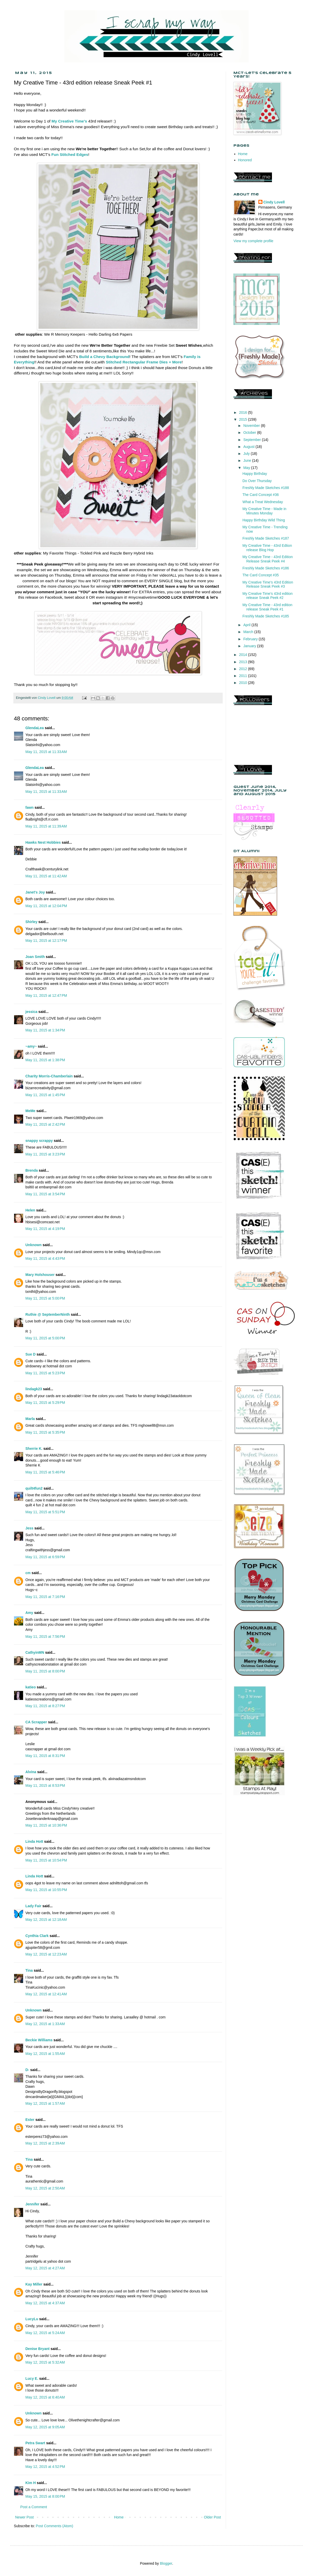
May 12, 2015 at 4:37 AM (45, 2303)
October (250, 432)
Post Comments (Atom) (54, 2526)
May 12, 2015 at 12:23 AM (46, 1954)
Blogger (166, 2563)
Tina (29, 1970)
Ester (29, 2120)
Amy (29, 1613)
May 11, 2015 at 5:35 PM (45, 1432)
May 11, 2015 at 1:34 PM (45, 1030)
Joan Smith (35, 957)
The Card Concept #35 (260, 575)
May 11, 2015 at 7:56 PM (45, 1636)
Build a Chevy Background (104, 356)
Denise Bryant (37, 2349)
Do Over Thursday (257, 481)
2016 (243, 412)
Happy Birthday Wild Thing (263, 520)
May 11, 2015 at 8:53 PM (45, 1785)
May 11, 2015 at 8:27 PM (45, 1706)
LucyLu (31, 2319)
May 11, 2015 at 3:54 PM (45, 1194)
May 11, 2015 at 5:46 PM (45, 1472)
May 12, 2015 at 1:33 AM (45, 2024)
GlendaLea (34, 728)
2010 (243, 683)
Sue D (30, 1354)
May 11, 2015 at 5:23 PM (45, 1373)
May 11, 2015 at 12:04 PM (46, 906)
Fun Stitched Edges (69, 154)
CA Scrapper (36, 1722)
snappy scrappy (39, 1141)
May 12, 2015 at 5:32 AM (45, 2362)
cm (28, 1573)
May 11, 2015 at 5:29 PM (45, 1402)
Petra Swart (35, 2443)
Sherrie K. (33, 1448)
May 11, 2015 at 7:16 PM (45, 1597)
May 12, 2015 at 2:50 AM (45, 2188)
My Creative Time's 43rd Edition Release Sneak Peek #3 (267, 584)
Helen (30, 1210)
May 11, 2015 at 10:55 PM (46, 1890)
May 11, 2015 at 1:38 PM (45, 1060)
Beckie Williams (39, 2040)
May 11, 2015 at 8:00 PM (45, 1671)
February (251, 639)
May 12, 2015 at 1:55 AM (45, 2054)
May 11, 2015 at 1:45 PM (45, 1095)
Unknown (33, 1245)
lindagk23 (33, 1389)
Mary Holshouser (40, 1275)
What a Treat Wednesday (262, 502)
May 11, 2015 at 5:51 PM (45, 1512)
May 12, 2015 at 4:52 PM (45, 2467)
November (252, 426)
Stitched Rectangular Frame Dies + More (144, 362)
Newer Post (24, 2517)
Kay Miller (33, 2284)
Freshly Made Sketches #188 (265, 488)
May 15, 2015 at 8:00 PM (45, 2496)
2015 (243, 419)
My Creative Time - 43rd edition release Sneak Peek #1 (267, 607)
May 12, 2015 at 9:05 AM (45, 2427)
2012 (243, 669)
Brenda (31, 1170)
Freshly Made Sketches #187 (265, 538)
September (252, 440)
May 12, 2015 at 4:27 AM (45, 2268)
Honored (245, 160)
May (247, 468)
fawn (29, 807)
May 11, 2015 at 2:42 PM (45, 1124)
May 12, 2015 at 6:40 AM (45, 2397)
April (247, 625)
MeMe (30, 1111)
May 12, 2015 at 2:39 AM (45, 2143)
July (247, 454)
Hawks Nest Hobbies (43, 842)
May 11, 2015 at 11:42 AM (46, 876)
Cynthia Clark (36, 1936)
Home (118, 2517)
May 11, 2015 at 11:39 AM (46, 826)
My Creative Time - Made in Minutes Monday (264, 511)
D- (27, 2070)
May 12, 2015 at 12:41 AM (46, 1994)
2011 (243, 676)
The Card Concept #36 (260, 495)
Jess (29, 1528)
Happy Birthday (254, 474)
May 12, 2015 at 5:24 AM (45, 2333)
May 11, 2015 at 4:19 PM (45, 1229)
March (248, 632)
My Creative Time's (69, 121)
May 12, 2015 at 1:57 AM (45, 2103)
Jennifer (32, 2204)
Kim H (30, 2483)
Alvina (30, 1772)
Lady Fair (33, 1906)
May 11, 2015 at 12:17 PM (46, 940)
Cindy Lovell (274, 202)
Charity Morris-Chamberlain (49, 1076)
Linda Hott (34, 1841)
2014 (243, 655)
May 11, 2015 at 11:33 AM (46, 752)
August (249, 447)
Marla (30, 1419)
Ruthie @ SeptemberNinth (47, 1314)
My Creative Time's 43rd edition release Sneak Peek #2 (267, 595)
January (250, 646)
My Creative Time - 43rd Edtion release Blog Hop (267, 547)
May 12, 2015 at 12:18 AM (46, 1919)
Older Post (212, 2517)
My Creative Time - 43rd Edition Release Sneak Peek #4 (267, 559)
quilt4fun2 (34, 1488)
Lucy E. (31, 2378)
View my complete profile (253, 241)
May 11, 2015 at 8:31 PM (45, 1756)
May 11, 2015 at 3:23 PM (45, 1154)
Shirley (31, 922)
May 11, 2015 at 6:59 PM (45, 1557)
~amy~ (31, 1046)
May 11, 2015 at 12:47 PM (46, 995)
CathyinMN (34, 1652)
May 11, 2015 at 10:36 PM (46, 1825)
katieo (30, 1687)
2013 (243, 662)
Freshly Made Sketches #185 (265, 616)
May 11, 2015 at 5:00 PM (45, 1298)
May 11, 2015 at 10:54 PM (46, 1860)
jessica (31, 1012)
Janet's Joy (35, 892)
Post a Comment (33, 2507)
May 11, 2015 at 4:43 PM (45, 1258)
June (247, 460)
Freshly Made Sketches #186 (265, 568)
